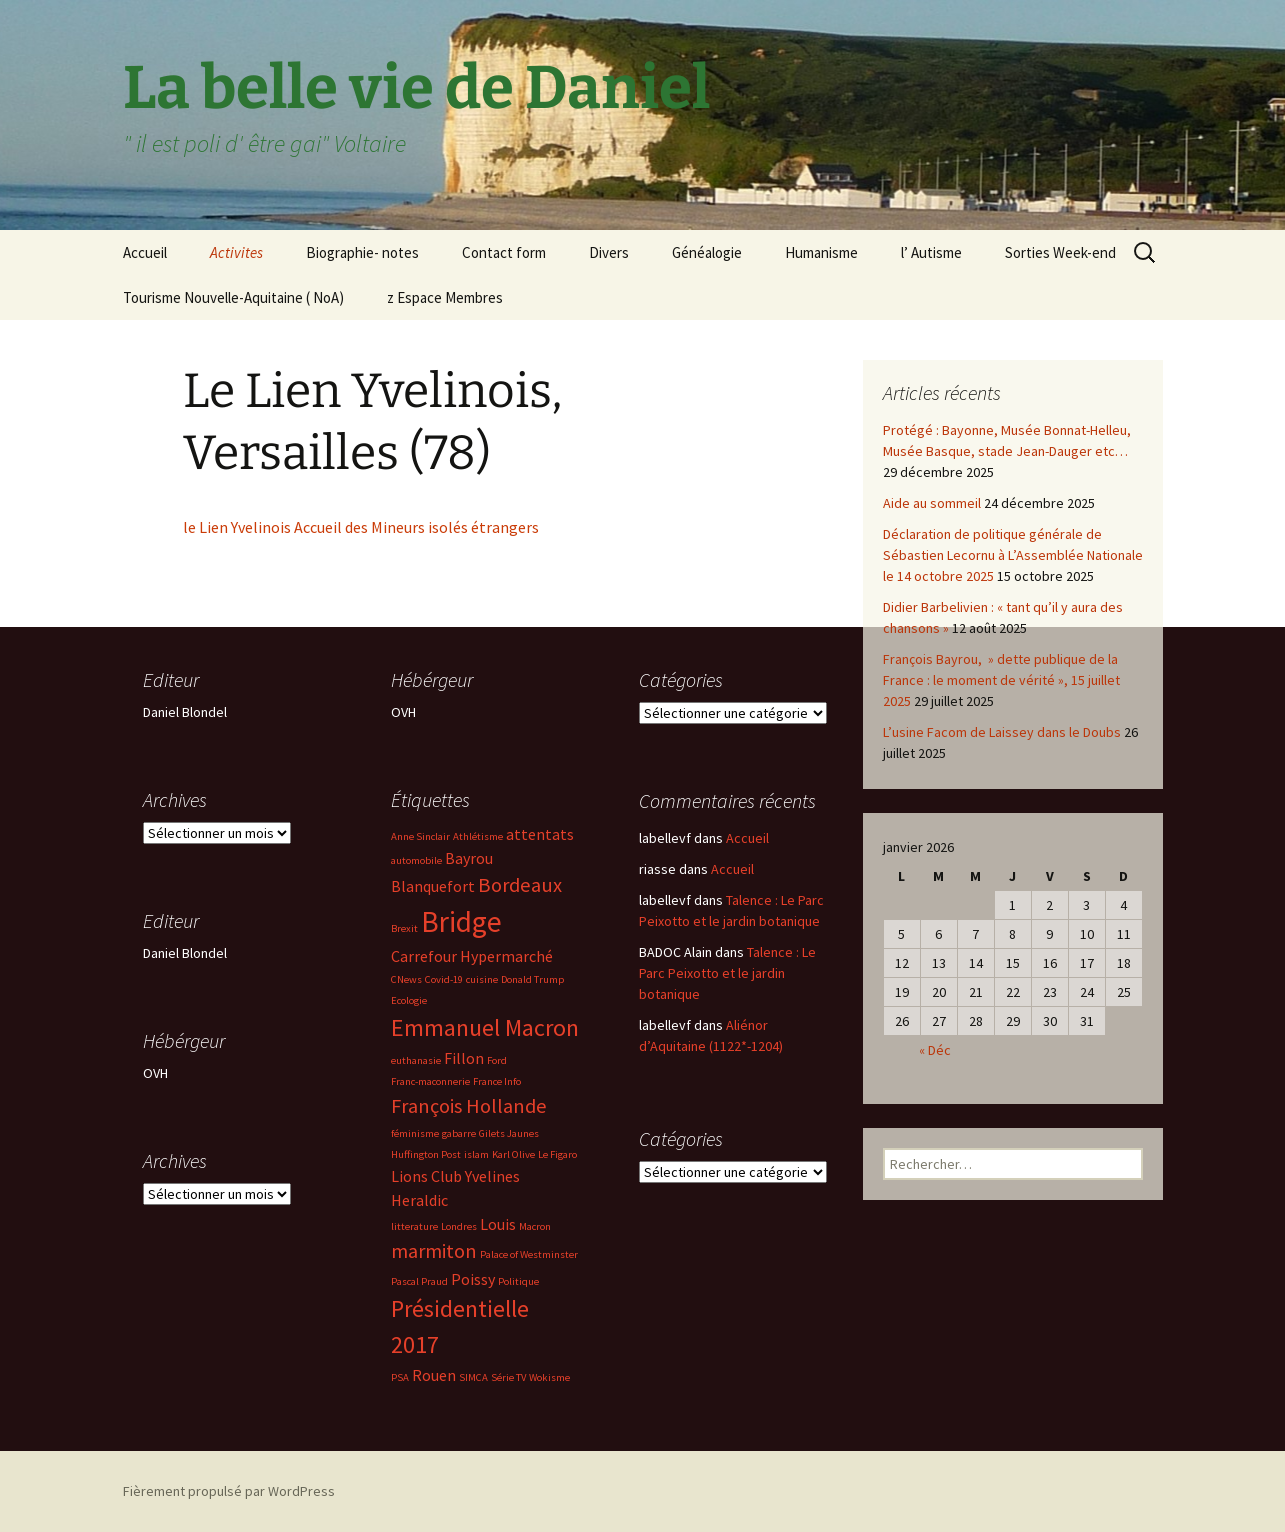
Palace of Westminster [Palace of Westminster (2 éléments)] (529, 1254)
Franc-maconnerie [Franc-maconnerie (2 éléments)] (430, 1081)
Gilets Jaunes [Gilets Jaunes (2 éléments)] (509, 1133)
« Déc (935, 1050)
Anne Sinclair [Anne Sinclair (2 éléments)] (420, 836)
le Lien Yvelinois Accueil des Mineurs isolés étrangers (361, 527)
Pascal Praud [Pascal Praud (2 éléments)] (419, 1281)
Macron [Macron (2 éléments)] (535, 1226)
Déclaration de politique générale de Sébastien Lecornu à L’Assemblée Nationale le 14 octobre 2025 (1013, 555)
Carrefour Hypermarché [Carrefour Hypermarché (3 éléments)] (472, 956)
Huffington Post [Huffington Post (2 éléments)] (426, 1154)
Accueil (145, 252)
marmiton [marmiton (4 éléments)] (434, 1251)
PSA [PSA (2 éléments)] (400, 1377)
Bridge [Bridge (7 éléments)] (461, 921)
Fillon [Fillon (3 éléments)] (464, 1058)
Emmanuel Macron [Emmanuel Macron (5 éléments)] (485, 1027)
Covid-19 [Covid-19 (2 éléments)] (444, 979)
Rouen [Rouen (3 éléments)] (434, 1375)
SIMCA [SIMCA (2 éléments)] (473, 1377)
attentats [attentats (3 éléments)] (540, 834)
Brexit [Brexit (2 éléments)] (404, 928)
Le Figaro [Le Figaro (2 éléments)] (557, 1154)
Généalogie (707, 252)
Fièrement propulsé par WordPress (229, 1491)
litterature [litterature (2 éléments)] (414, 1226)
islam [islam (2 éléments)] (476, 1154)
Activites (236, 252)
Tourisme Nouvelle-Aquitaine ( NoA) (233, 297)
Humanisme (821, 252)
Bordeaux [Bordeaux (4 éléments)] (520, 885)
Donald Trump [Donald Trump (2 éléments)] (532, 979)
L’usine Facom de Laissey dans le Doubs (1002, 732)
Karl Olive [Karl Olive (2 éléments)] (513, 1154)
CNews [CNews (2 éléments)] (406, 979)
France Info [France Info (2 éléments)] (497, 1081)
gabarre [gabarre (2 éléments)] (459, 1133)
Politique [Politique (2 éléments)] (518, 1281)
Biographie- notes (362, 252)
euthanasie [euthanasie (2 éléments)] (416, 1060)
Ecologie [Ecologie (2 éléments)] (409, 1000)
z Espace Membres (445, 297)
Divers (609, 252)
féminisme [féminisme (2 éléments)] (415, 1133)
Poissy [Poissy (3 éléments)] (473, 1279)
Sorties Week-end (1060, 252)
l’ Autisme (931, 252)
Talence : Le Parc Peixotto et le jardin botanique (727, 973)
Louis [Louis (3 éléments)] (498, 1224)
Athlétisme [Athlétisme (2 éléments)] (478, 836)
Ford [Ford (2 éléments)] (497, 1060)
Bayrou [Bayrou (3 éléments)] (469, 858)
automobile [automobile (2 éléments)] (416, 860)
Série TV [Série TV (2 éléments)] (508, 1377)
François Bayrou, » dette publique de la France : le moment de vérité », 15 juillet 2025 (1001, 680)
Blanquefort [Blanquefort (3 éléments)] (433, 886)
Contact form (504, 252)
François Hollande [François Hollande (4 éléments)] (469, 1106)
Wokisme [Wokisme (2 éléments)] (549, 1377)
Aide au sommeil (932, 503)
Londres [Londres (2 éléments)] (459, 1226)
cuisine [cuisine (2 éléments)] (482, 979)
